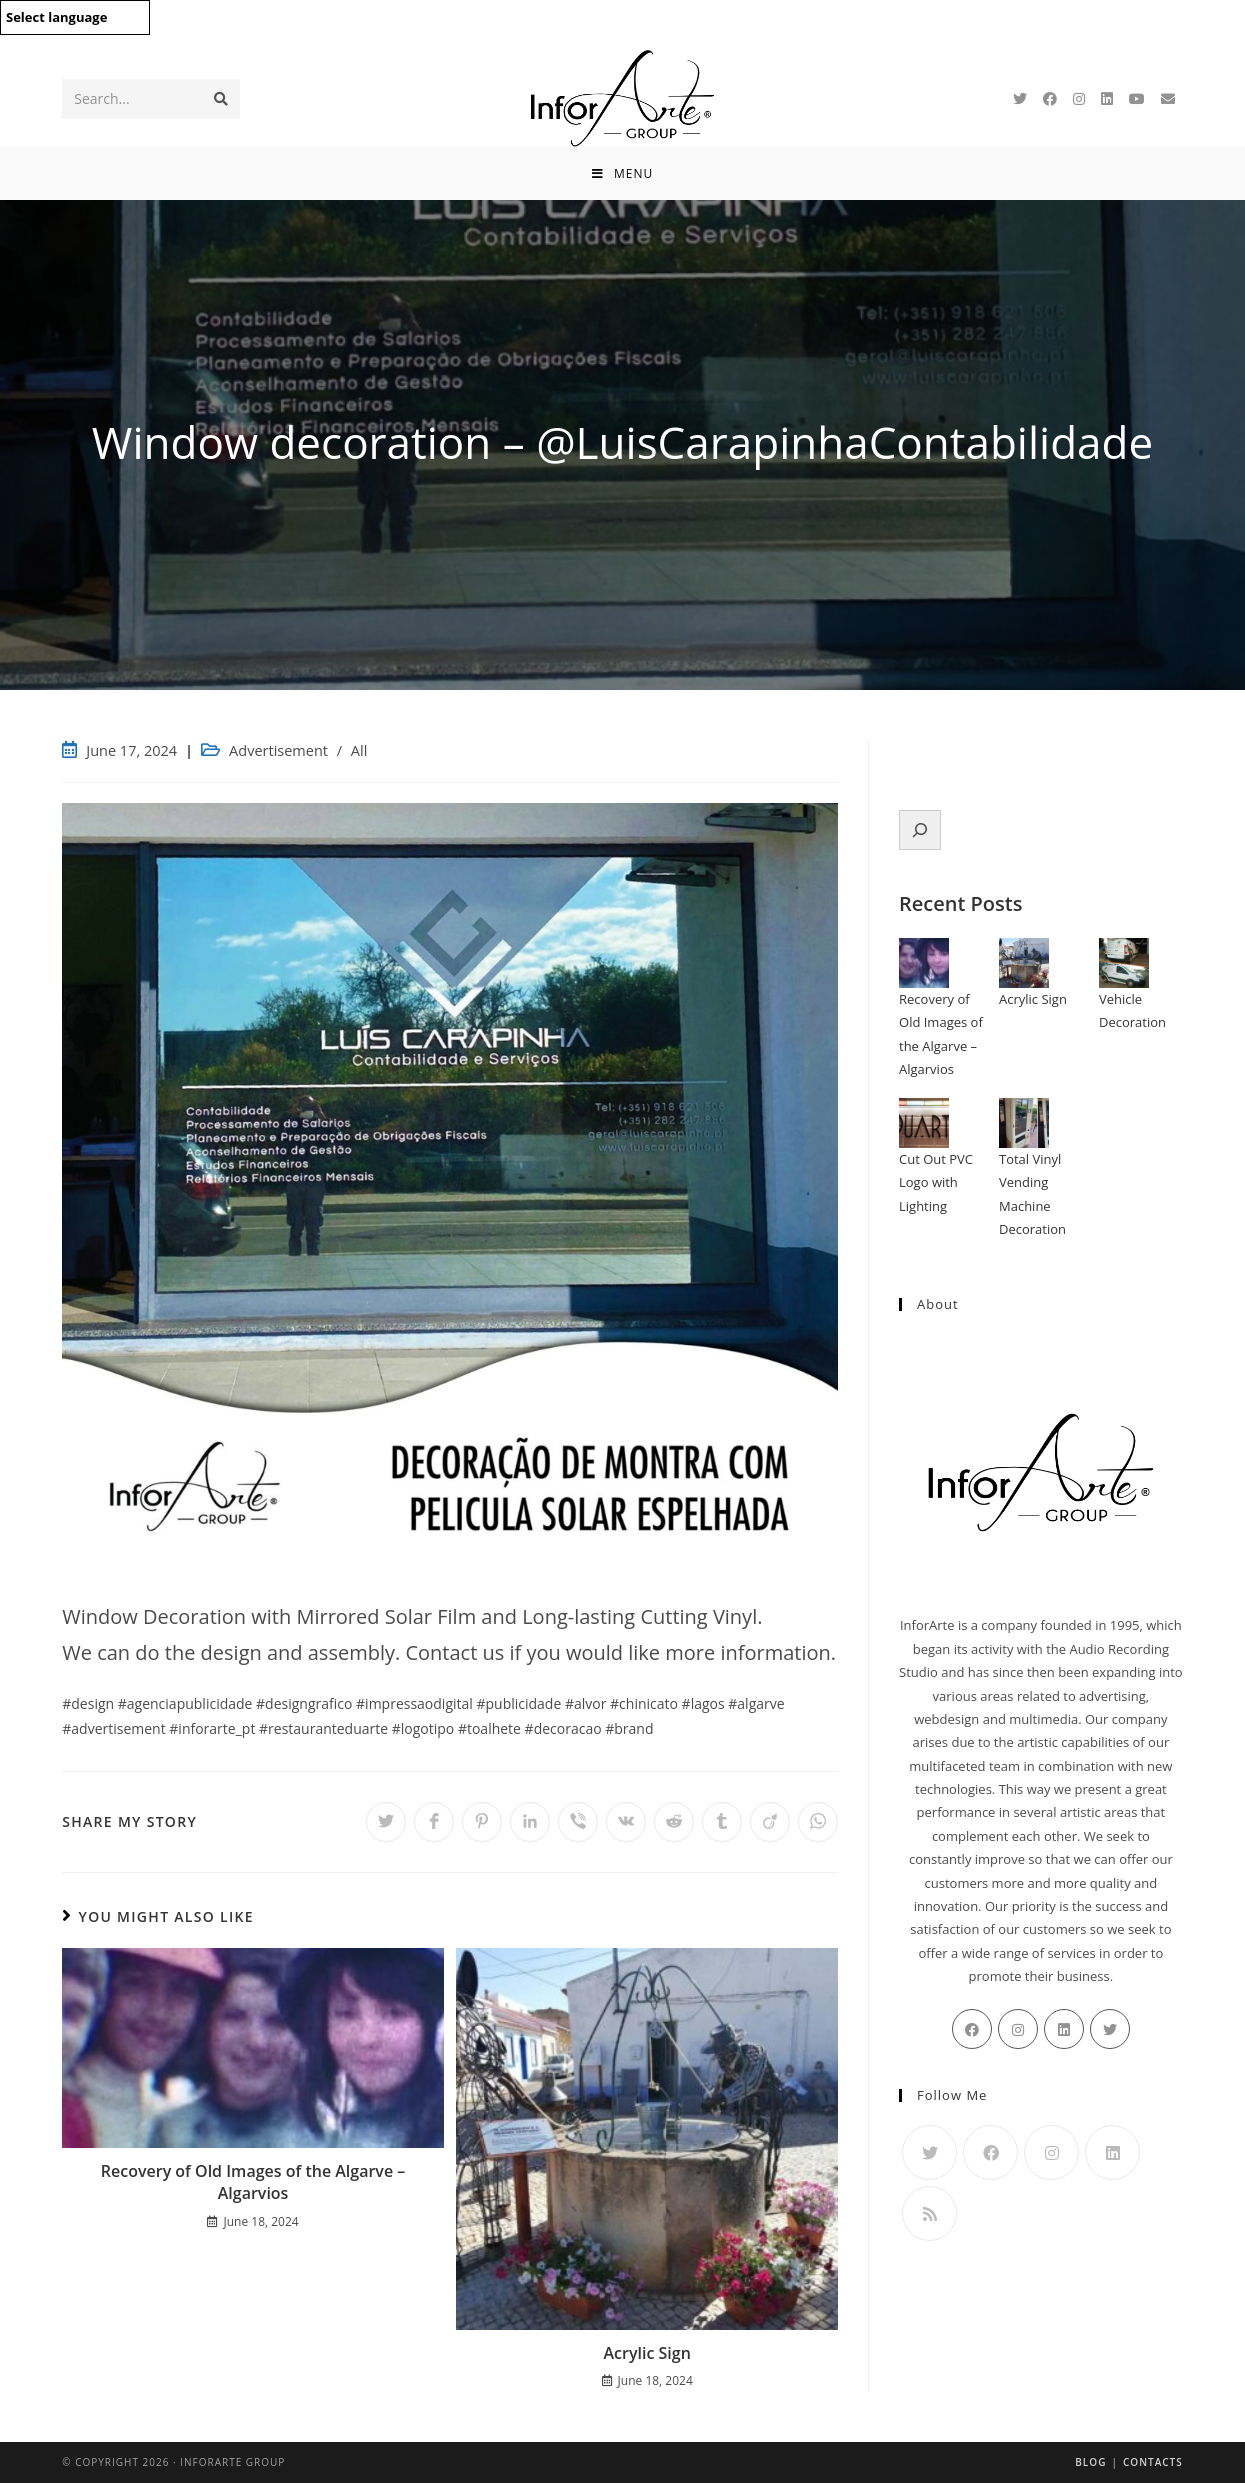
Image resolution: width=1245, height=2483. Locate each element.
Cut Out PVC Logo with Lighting (936, 1182)
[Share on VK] (626, 1822)
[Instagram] (1079, 99)
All (359, 750)
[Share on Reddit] (674, 1822)
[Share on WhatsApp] (818, 1822)
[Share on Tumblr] (722, 1822)
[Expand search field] (920, 830)
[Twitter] (1020, 99)
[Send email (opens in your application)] (1168, 99)
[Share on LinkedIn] (530, 1822)
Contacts (1153, 2462)
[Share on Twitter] (386, 1822)
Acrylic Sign (647, 2353)
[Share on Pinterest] (482, 1822)
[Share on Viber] (578, 1822)
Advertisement (278, 750)
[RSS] (929, 2213)
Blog (1090, 2462)
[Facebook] (1050, 99)
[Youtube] (1137, 99)
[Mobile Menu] (622, 173)
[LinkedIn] (1107, 99)
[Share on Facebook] (434, 1822)
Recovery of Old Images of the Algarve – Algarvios (253, 2182)
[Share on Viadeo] (770, 1822)
